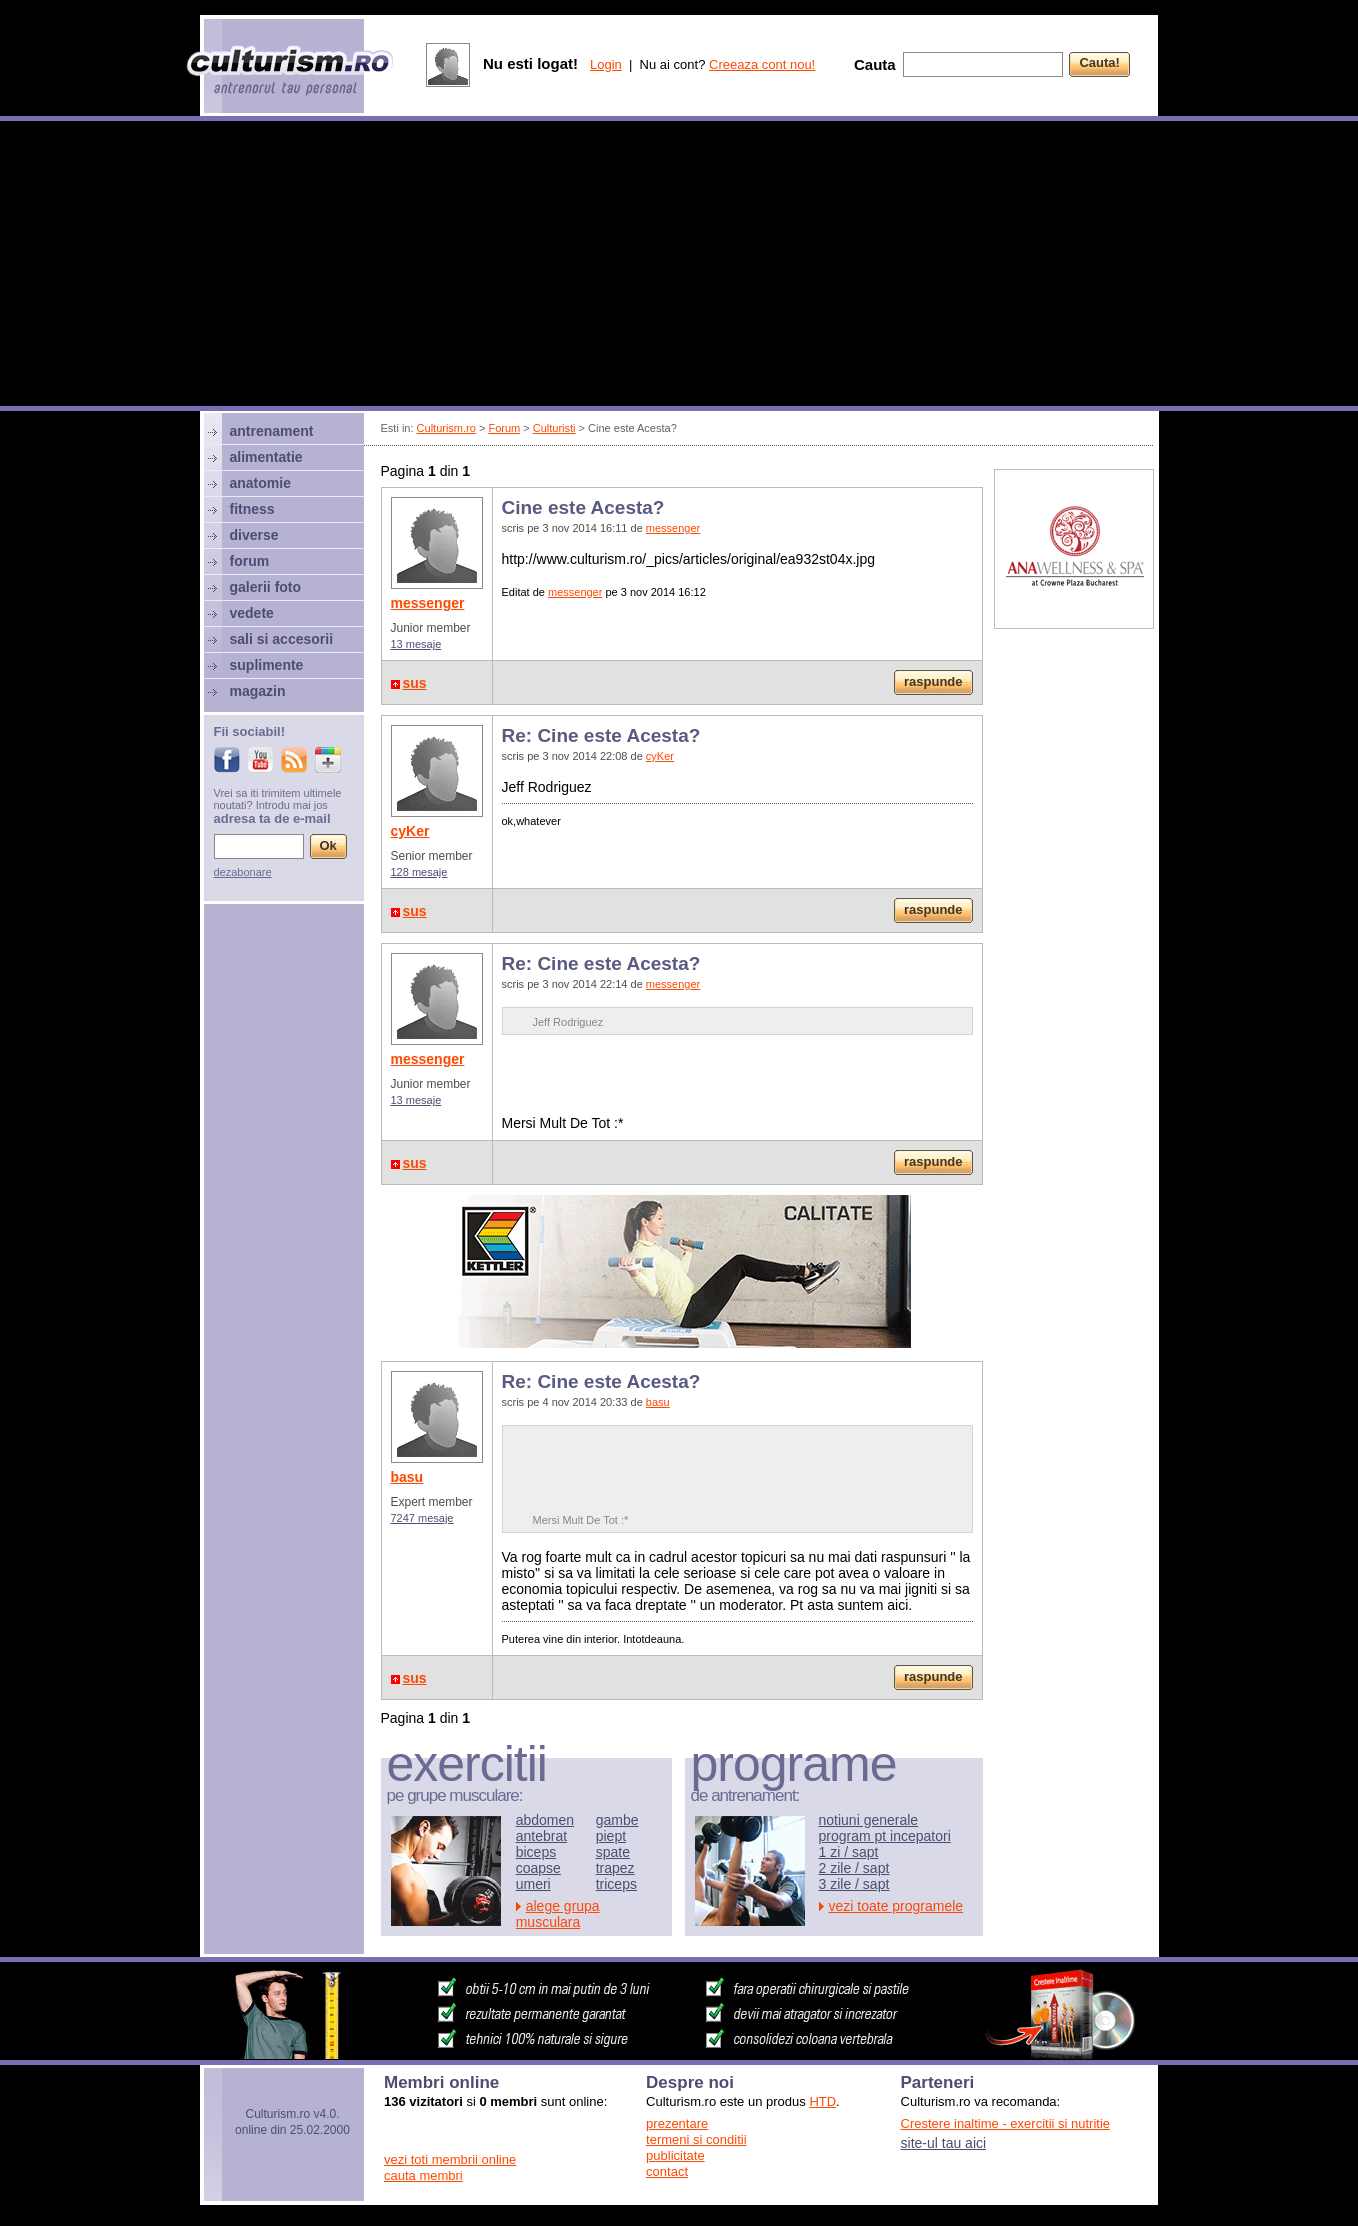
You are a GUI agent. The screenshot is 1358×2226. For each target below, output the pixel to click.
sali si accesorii (282, 639)
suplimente (267, 665)
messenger (428, 603)
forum (250, 561)
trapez (615, 1868)
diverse (254, 535)
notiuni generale (869, 1820)
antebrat (541, 1836)
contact (667, 2171)
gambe (617, 1820)
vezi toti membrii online (450, 2159)
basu (407, 1477)
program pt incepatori (885, 1836)
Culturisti (554, 428)
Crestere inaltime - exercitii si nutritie (1006, 2123)
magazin (258, 691)
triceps (616, 1884)
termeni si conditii (696, 2139)
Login (606, 64)
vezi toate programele (896, 1906)
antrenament (272, 431)
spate (613, 1852)
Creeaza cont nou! (762, 64)
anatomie (260, 483)
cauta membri (423, 2175)
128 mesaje (419, 872)
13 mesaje (416, 644)
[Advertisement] (679, 266)
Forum (504, 428)
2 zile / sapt (854, 1868)
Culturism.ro (446, 428)
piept (611, 1836)
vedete (252, 613)
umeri (533, 1884)
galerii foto (266, 587)
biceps (536, 1852)
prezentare (677, 2123)
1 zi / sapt (849, 1852)
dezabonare (243, 872)
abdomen (545, 1820)
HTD (822, 2101)
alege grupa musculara (558, 1914)
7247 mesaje (422, 1518)
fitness (252, 509)
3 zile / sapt (854, 1884)
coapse (538, 1868)
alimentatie (266, 457)
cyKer (410, 831)
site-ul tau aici (944, 2143)
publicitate (675, 2155)
